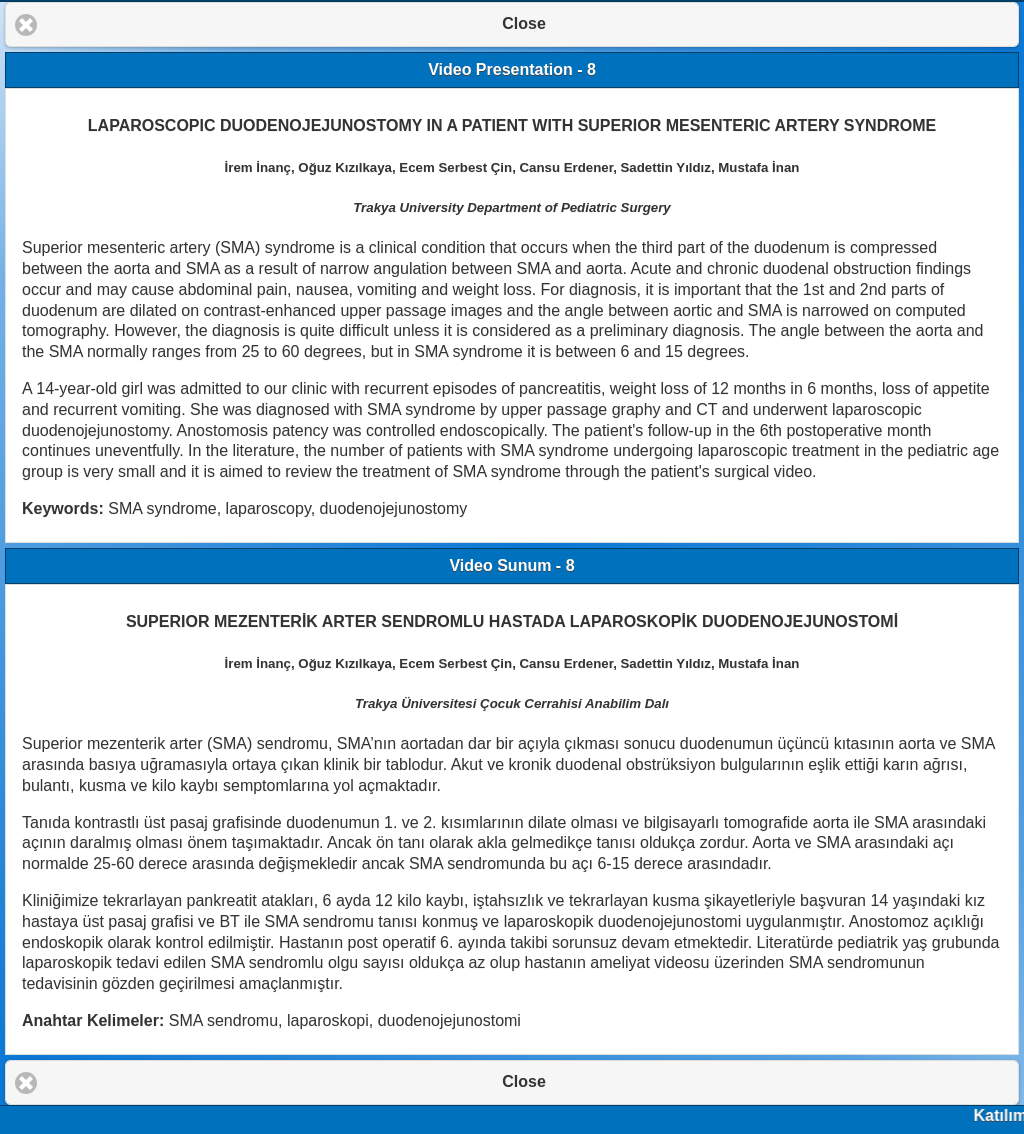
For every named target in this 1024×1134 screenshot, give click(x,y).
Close (524, 23)
